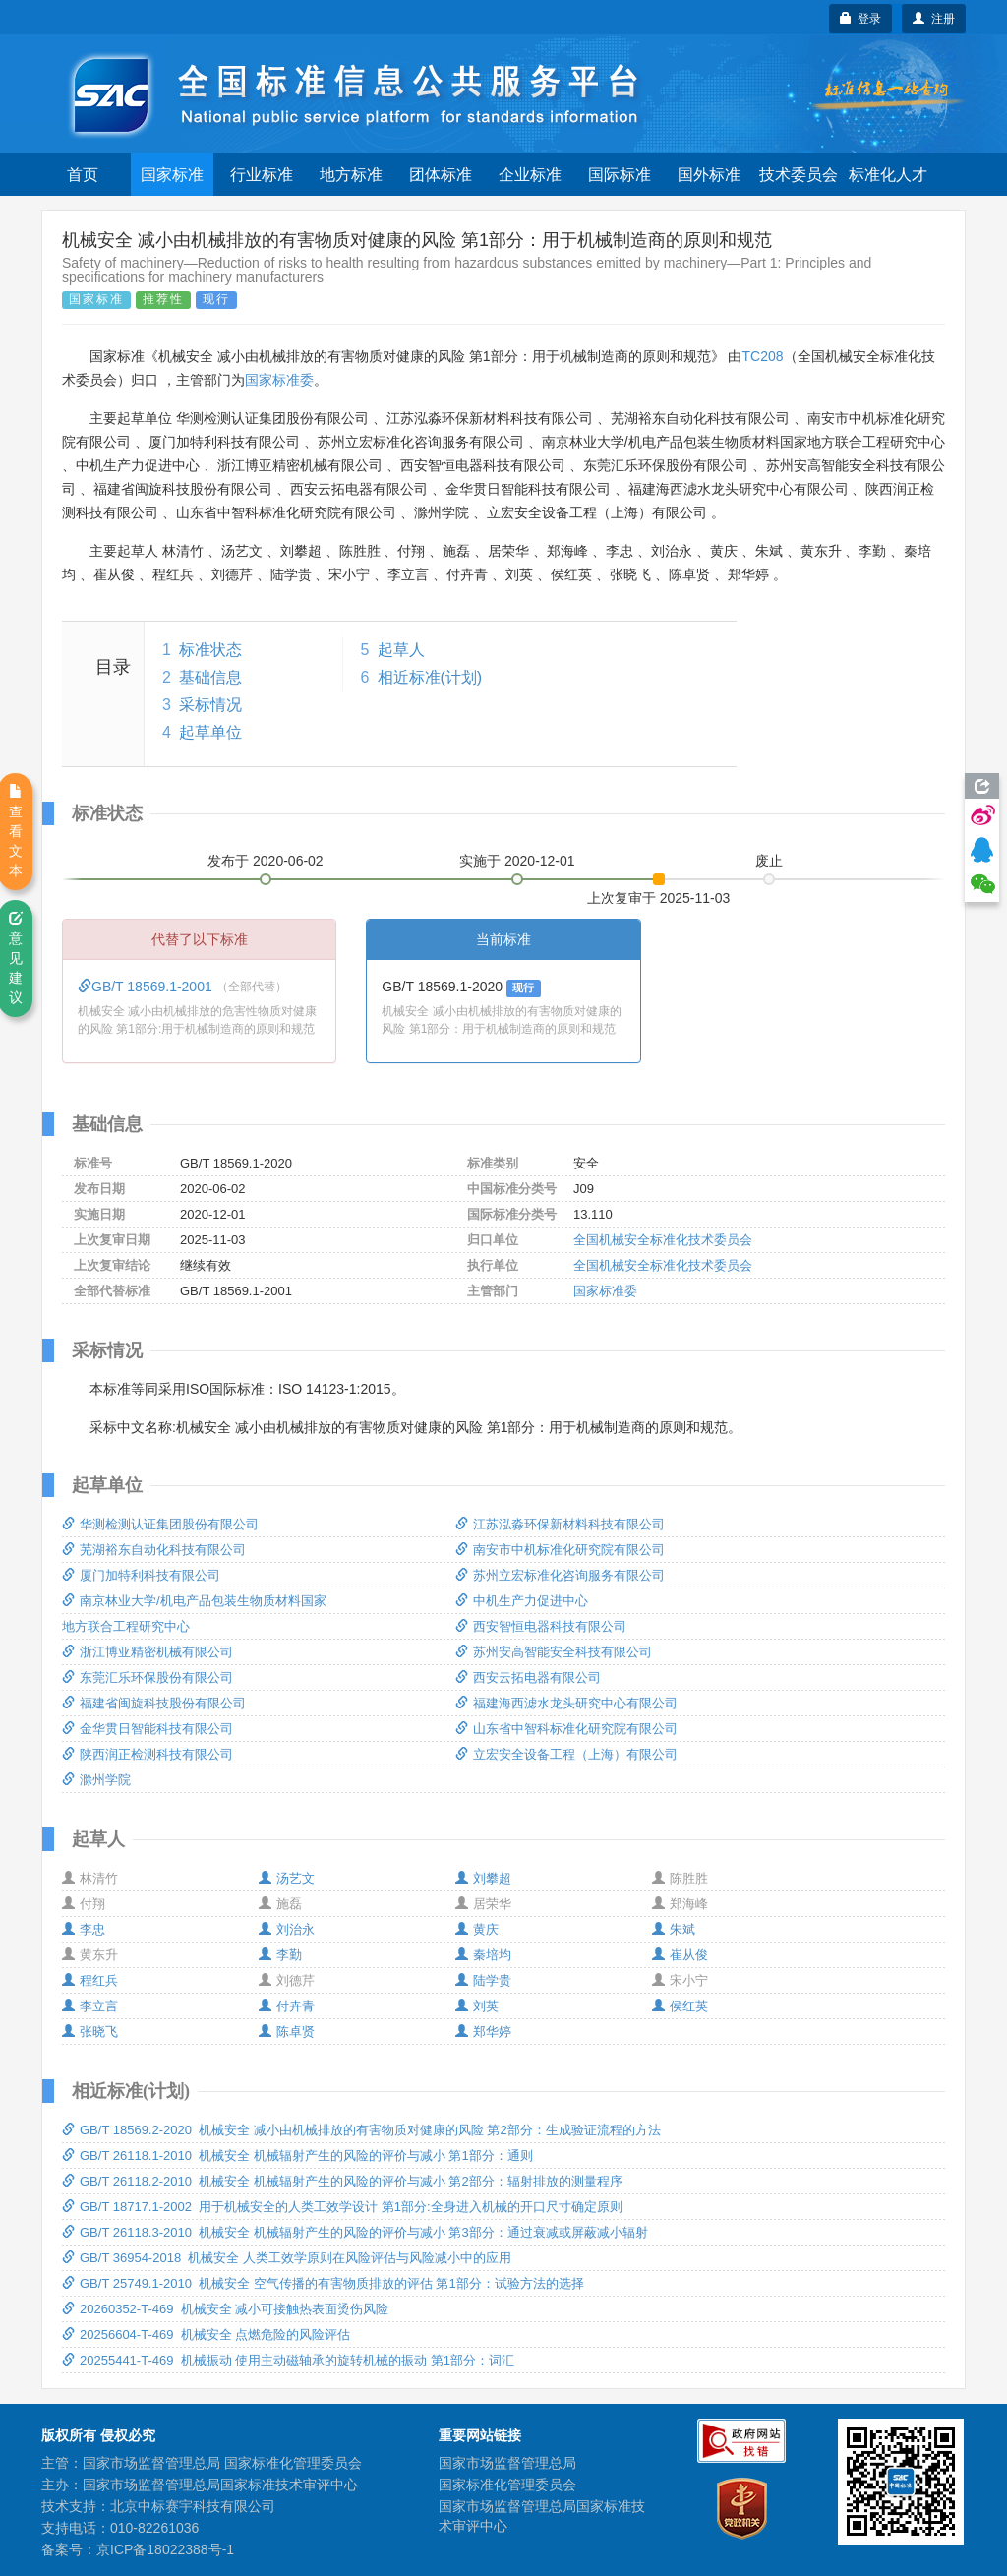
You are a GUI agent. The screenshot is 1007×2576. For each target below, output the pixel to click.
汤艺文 (287, 1878)
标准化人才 (888, 174)
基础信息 (210, 677)
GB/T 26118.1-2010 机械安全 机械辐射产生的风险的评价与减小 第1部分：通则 (297, 2155)
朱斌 (673, 1929)
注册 (934, 19)
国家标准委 (279, 380)
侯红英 (680, 2006)
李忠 (83, 1929)
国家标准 (172, 174)
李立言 (90, 2006)
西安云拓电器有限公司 (528, 1677)
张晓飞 (90, 2031)
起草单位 (210, 732)
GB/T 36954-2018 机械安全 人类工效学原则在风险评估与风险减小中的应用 (286, 2257)
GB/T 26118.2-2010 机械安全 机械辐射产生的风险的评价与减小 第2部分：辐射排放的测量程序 (342, 2181)
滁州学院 (96, 1779)
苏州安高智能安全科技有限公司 (553, 1652)
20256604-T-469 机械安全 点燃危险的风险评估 (206, 2334)
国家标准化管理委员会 (507, 2484)
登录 (861, 19)
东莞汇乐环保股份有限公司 (147, 1677)
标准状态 (210, 649)
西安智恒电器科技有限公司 (540, 1626)
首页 (82, 174)
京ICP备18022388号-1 (165, 2549)
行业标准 (261, 174)
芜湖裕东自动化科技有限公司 (154, 1549)
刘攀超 (483, 1878)
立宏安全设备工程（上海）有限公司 (566, 1754)
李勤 (280, 1954)
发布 (265, 861)
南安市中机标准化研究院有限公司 (560, 1549)
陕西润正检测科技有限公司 (147, 1754)
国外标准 (709, 174)
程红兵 (90, 1980)
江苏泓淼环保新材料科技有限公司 (560, 1524)
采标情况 (210, 704)
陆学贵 (483, 1980)
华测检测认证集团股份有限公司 (160, 1524)
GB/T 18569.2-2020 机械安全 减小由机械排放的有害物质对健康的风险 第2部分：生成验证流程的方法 (361, 2130)
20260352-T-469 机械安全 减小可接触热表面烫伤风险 (225, 2309)
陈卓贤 (287, 2031)
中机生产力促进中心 (521, 1600)
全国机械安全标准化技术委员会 (662, 1239)
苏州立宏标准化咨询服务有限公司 (560, 1575)
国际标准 (619, 174)
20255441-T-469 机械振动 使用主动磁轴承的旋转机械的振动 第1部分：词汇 (288, 2360)
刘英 (477, 2006)
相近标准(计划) (430, 677)
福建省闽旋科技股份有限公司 (154, 1703)
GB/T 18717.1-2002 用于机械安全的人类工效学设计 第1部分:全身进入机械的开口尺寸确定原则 (342, 2206)
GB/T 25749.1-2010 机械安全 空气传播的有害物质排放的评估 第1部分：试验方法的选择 (323, 2283)
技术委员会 (798, 174)
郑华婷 (483, 2031)
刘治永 (287, 1929)
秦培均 (483, 1954)
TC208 (762, 356)
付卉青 (287, 2006)
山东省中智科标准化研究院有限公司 (566, 1728)
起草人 (401, 649)
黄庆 (477, 1929)
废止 (769, 861)
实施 (517, 861)
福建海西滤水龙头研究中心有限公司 (566, 1703)
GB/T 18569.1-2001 (147, 986)
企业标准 (530, 174)
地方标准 (351, 174)
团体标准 (440, 174)
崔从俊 (680, 1954)
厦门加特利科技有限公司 (141, 1575)
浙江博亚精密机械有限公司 (147, 1652)
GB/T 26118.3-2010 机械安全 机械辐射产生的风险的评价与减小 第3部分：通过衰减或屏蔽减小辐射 (355, 2232)
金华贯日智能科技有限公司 (147, 1728)
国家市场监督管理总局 (507, 2463)
